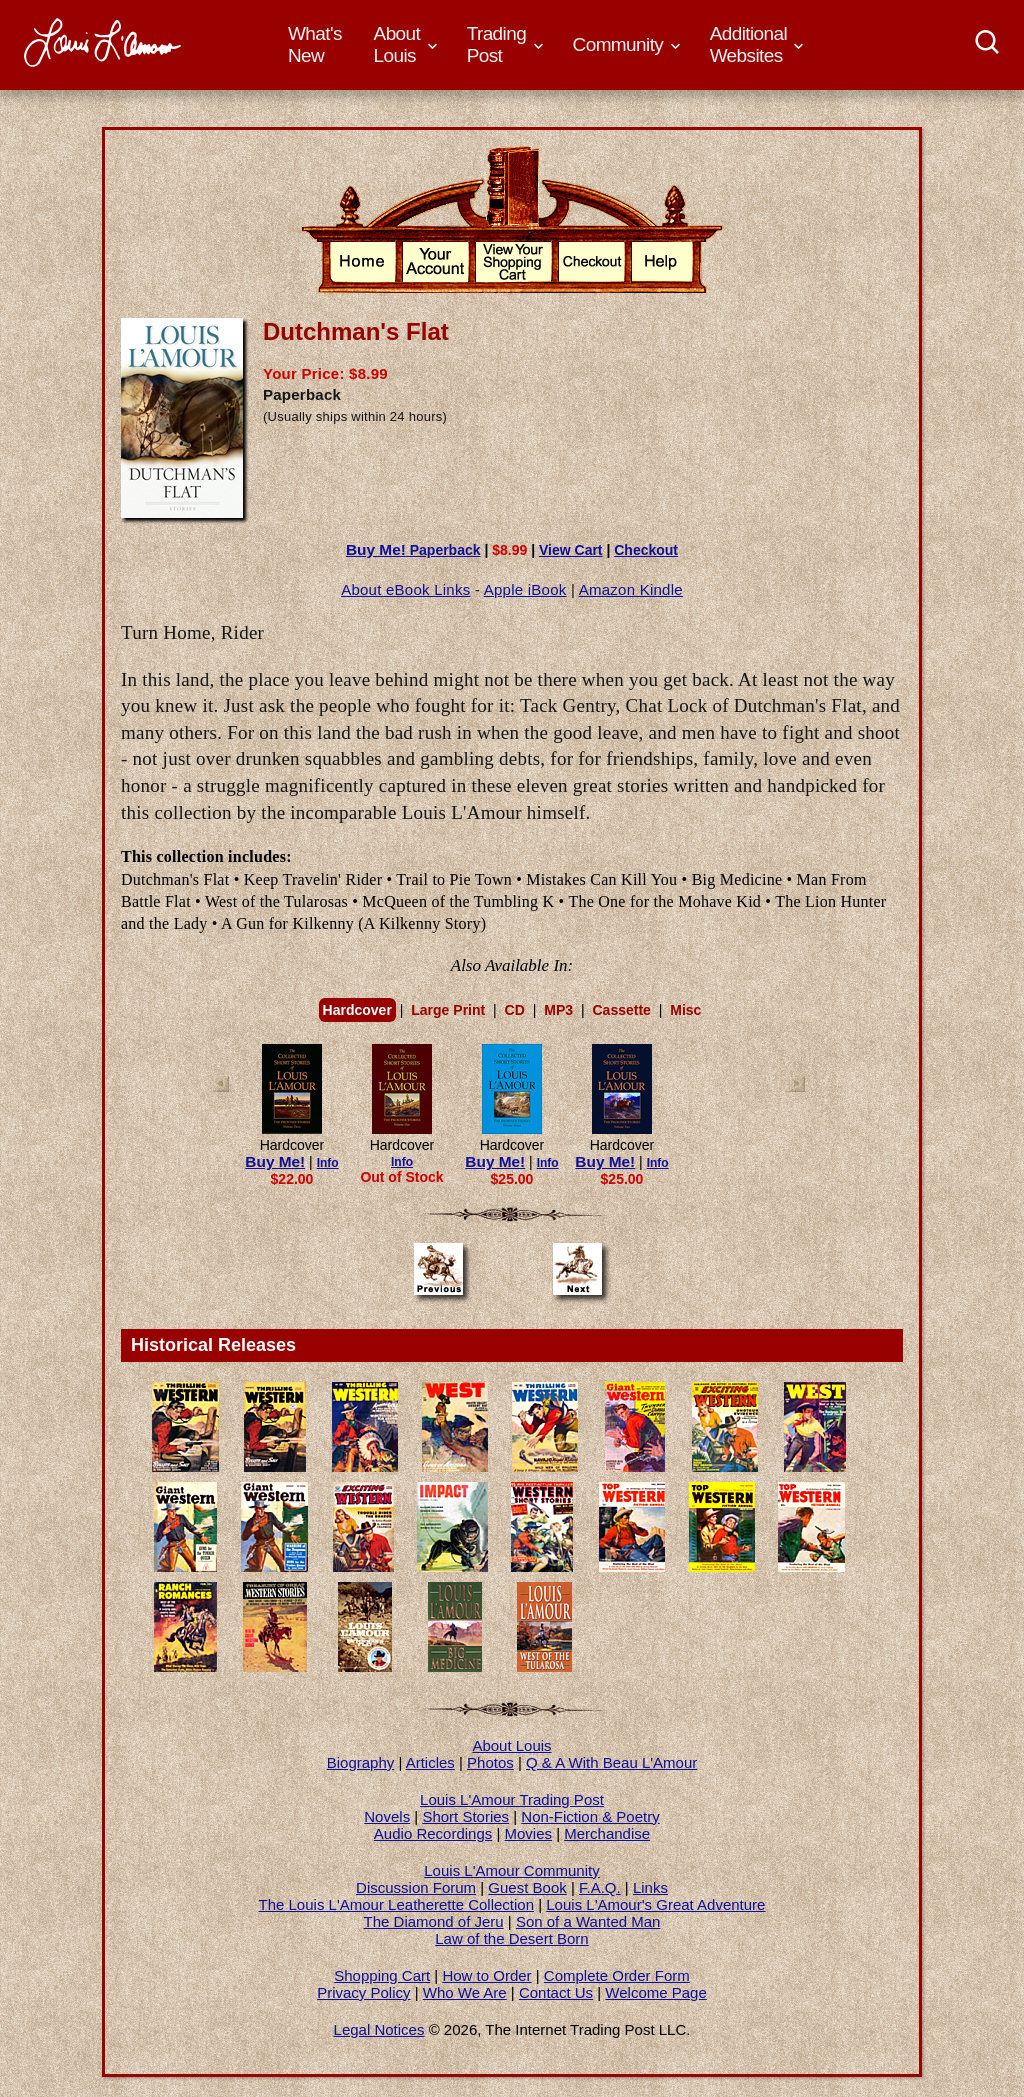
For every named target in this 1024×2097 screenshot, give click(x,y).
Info (328, 1163)
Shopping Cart (382, 1975)
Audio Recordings (433, 1833)
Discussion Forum (416, 1887)
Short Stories (465, 1816)
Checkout (646, 550)
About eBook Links (405, 589)
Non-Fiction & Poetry (590, 1816)
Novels (387, 1816)
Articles (430, 1762)
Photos (490, 1762)
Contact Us (556, 1992)
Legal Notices (379, 2029)
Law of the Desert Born (511, 1938)
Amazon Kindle (631, 589)
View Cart (571, 550)
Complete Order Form (617, 1975)
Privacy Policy (363, 1992)
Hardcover (357, 1010)
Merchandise (607, 1833)
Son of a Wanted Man (588, 1921)
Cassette (621, 1010)
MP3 (558, 1010)
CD (515, 1010)
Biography (361, 1762)
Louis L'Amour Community (511, 1870)
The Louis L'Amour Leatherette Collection (397, 1904)
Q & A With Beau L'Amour (611, 1762)
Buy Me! (275, 1161)
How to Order (486, 1975)
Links (650, 1887)
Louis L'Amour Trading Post (512, 1799)
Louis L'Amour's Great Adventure (655, 1904)
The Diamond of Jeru (434, 1921)
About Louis (511, 1745)
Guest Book (527, 1887)
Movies (529, 1833)
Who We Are (465, 1992)
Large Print (448, 1010)
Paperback (413, 550)
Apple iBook (525, 589)
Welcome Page (655, 1992)
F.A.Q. (600, 1887)
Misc (685, 1010)
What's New (315, 44)
